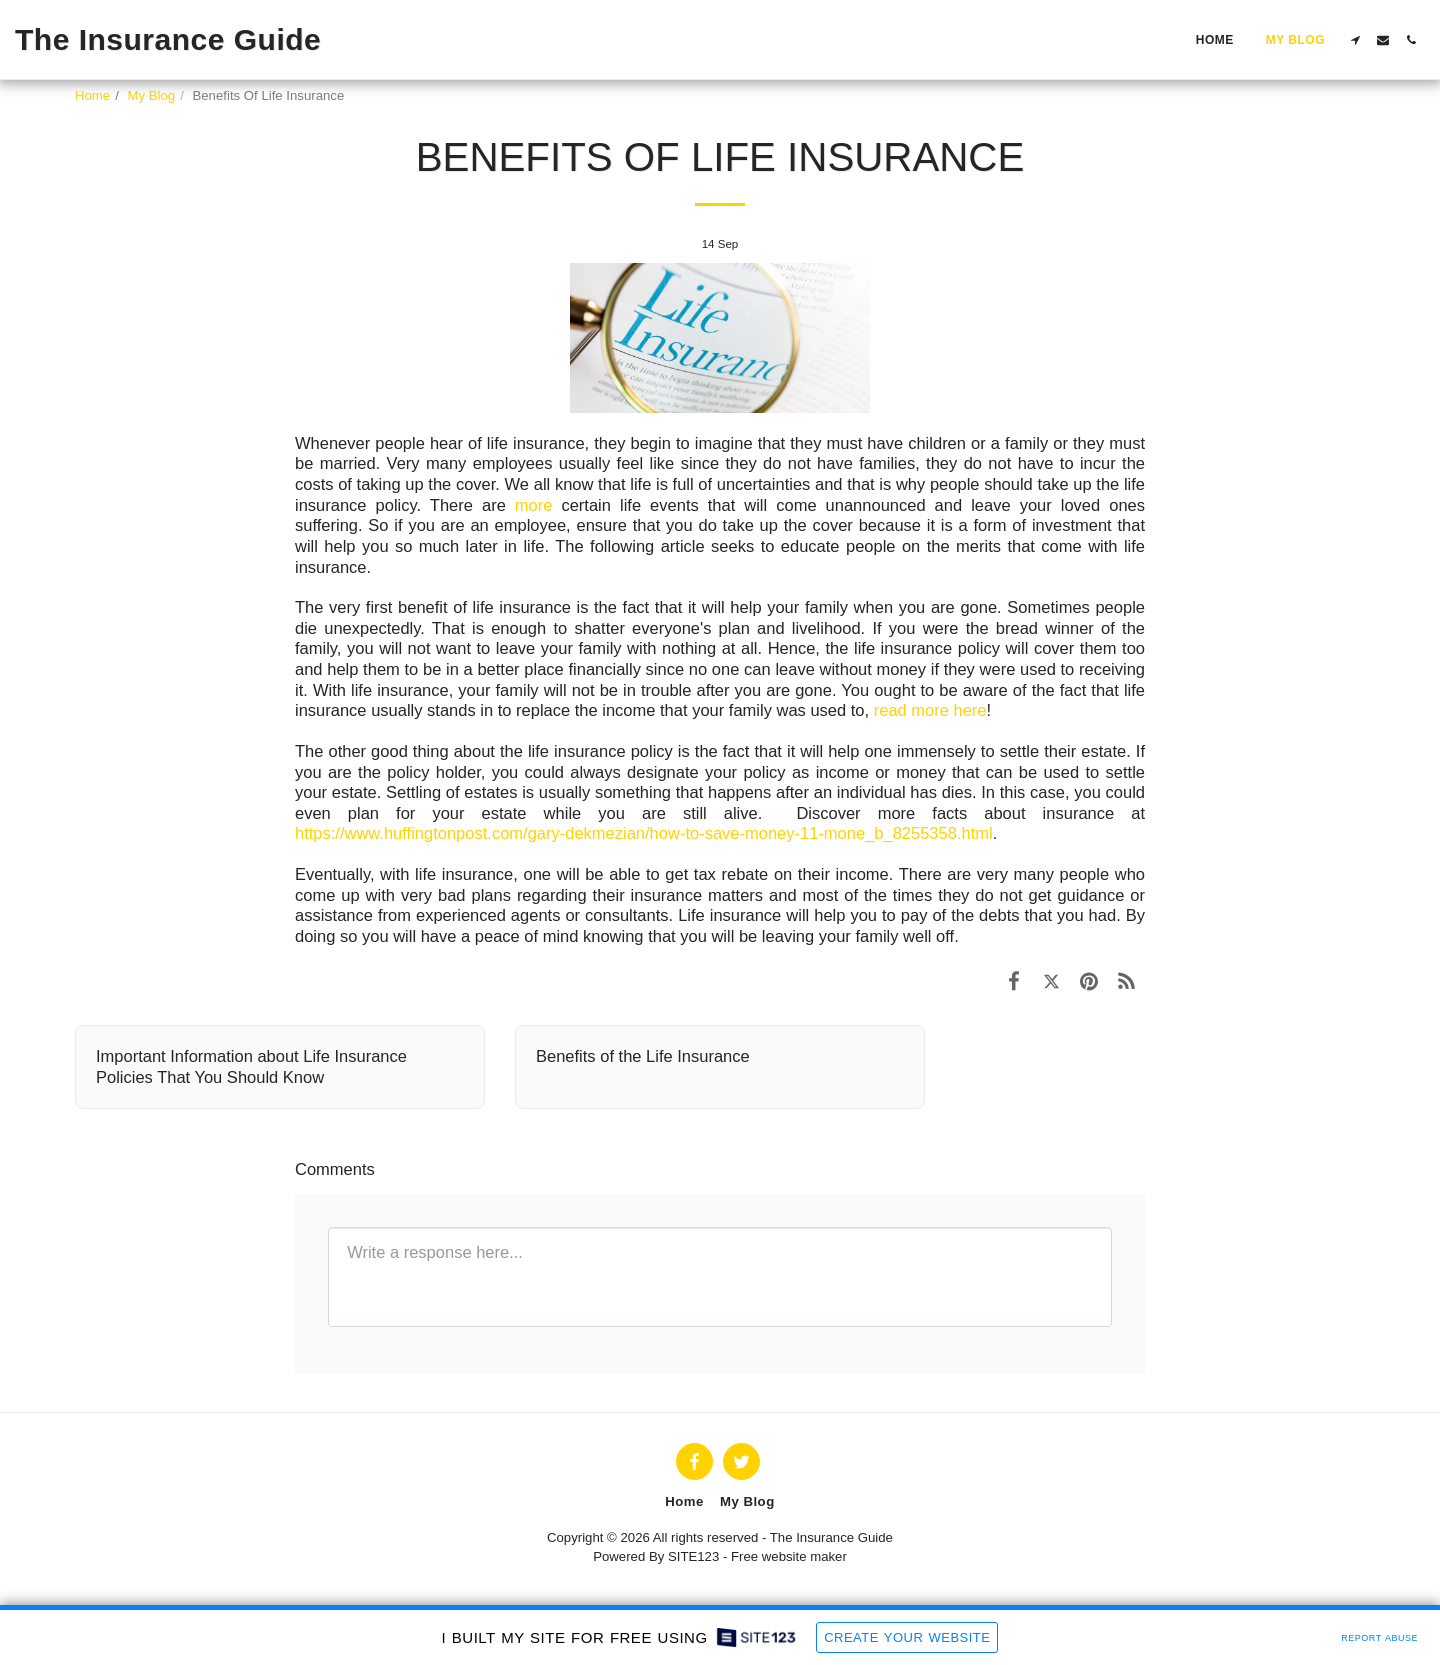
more (534, 505)
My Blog (152, 95)
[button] (1355, 40)
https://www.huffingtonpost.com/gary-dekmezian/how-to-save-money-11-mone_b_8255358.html (644, 833)
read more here (930, 710)
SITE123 (693, 1556)
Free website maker (789, 1556)
